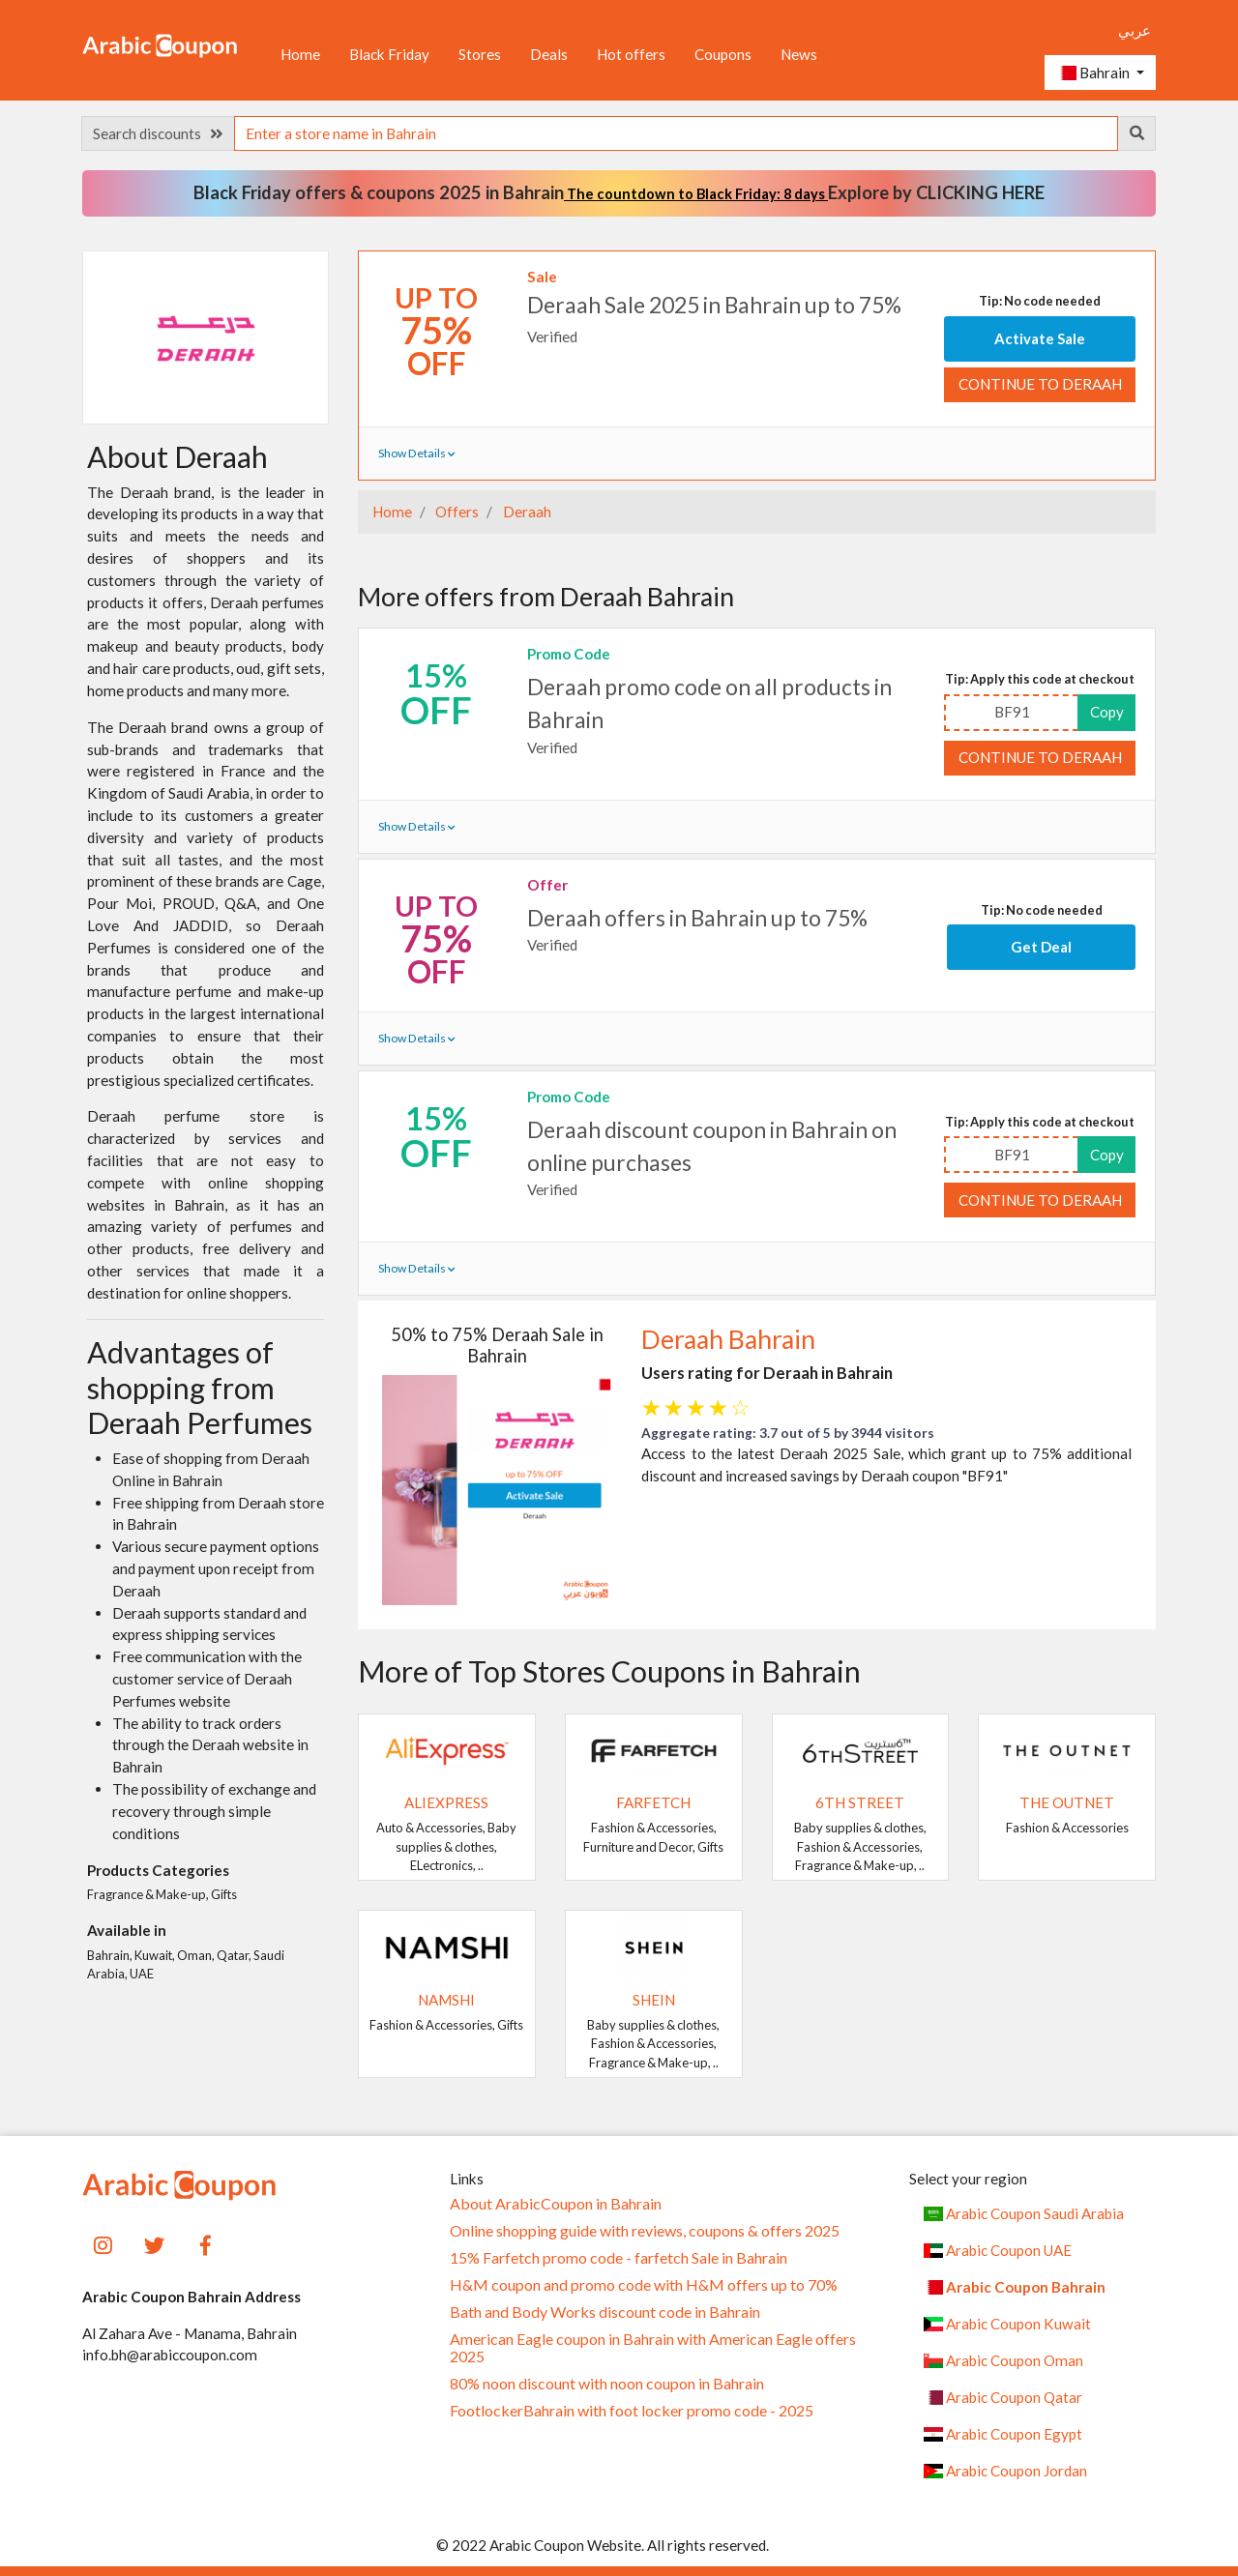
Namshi (446, 1999)
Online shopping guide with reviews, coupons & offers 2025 (645, 2230)
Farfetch (653, 1802)
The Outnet (1066, 1802)
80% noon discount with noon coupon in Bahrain (607, 2383)
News (799, 54)
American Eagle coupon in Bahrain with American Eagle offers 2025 (653, 2347)
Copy (1107, 711)
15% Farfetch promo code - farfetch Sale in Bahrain (618, 2258)
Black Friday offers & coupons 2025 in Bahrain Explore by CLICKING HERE (619, 192)
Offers (455, 511)
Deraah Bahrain (728, 1339)
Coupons (723, 54)
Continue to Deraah (1040, 384)
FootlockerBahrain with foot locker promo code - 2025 (631, 2410)
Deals (549, 54)
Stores (479, 54)
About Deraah (177, 456)
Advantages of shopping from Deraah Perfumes (199, 1387)
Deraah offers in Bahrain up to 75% (697, 917)
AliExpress (446, 1802)
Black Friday (389, 54)
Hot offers (631, 54)
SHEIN (654, 1999)
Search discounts (157, 133)
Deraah (525, 511)
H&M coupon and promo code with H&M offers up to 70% (644, 2285)
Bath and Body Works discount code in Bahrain (605, 2312)
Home (300, 54)
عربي (1134, 30)
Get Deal (1041, 946)
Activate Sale (1039, 338)
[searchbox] (676, 133)
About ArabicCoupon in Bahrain (556, 2203)
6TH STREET (859, 1802)
